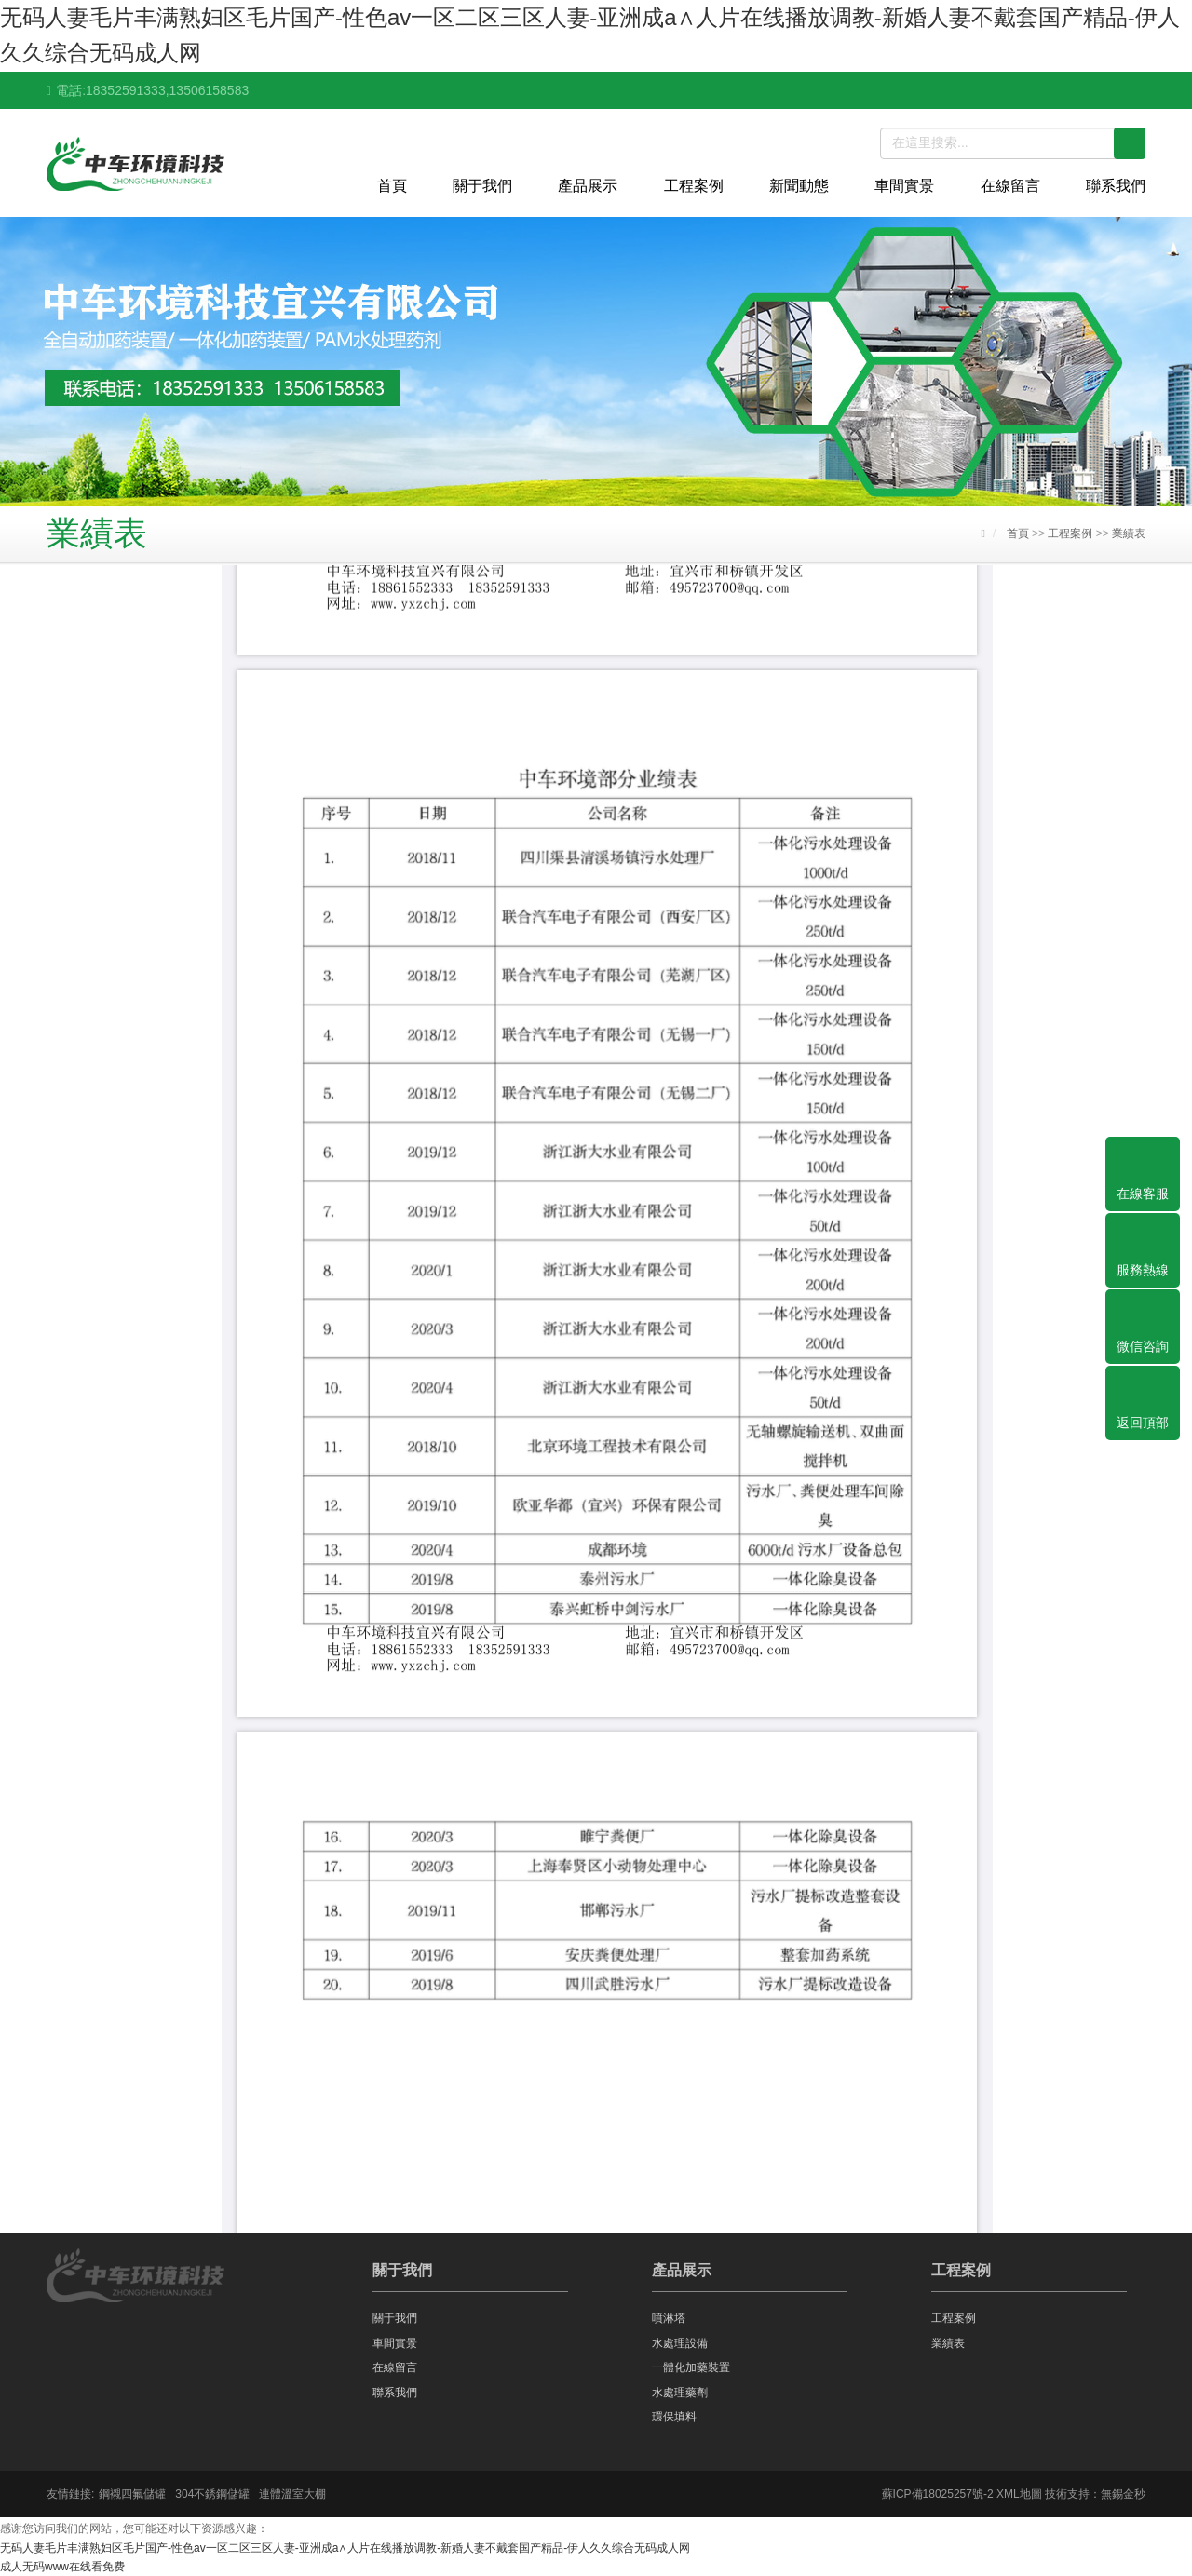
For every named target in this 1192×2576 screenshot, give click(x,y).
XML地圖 (1019, 2494)
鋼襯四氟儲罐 (132, 2494)
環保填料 (674, 2416)
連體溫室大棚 (292, 2494)
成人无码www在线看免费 (62, 2566)
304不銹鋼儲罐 (212, 2494)
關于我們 (482, 186)
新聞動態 (799, 186)
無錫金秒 (1123, 2494)
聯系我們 (1115, 186)
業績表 (1128, 533)
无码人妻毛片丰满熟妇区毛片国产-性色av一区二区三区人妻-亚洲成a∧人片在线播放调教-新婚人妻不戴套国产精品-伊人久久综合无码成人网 (345, 2548)
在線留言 (1010, 186)
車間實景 (904, 186)
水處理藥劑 (680, 2392)
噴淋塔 (668, 2318)
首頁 (392, 186)
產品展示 (587, 186)
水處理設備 (680, 2343)
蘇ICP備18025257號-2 (938, 2494)
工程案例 (694, 186)
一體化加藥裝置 (691, 2367)
